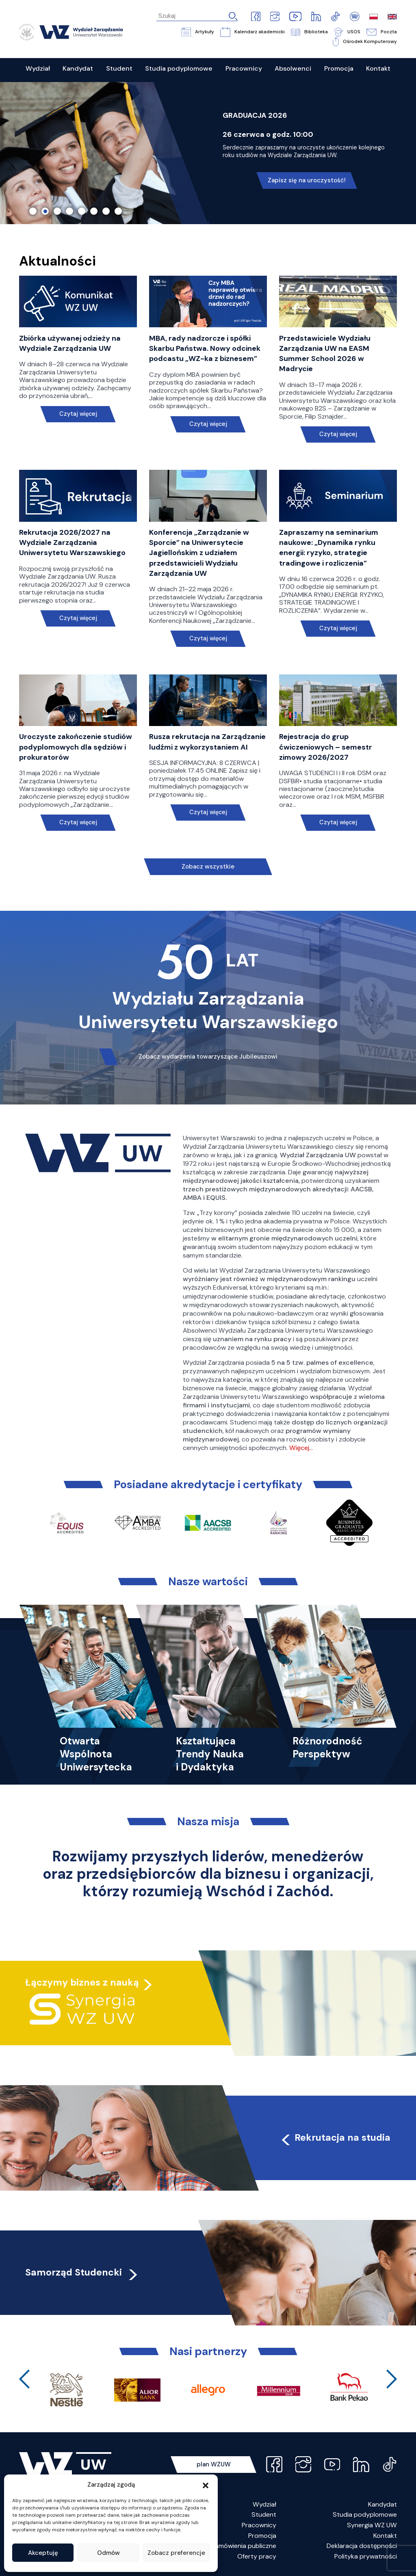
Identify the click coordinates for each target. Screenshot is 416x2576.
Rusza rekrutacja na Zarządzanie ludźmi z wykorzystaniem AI (207, 742)
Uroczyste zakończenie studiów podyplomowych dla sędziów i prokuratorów (75, 747)
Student (263, 2514)
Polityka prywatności (365, 2556)
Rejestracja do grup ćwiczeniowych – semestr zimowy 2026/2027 (325, 747)
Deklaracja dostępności (362, 2545)
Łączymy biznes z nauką (82, 1982)
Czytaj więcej (78, 414)
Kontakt (385, 2535)
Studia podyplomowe (365, 2514)
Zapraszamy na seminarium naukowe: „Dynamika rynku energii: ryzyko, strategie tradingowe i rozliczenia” (328, 547)
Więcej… (301, 1448)
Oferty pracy (256, 2556)
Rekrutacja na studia (335, 2137)
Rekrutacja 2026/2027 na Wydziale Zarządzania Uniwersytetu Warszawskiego (72, 542)
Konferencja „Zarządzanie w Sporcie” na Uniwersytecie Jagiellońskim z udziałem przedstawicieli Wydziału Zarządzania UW (199, 552)
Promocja (262, 2535)
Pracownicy (259, 2525)
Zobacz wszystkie (208, 866)
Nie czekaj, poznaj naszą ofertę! (307, 172)
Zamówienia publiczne (243, 2545)
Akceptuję (43, 2553)
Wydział (264, 2504)
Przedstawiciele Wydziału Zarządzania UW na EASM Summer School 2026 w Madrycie (324, 353)
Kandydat (382, 2504)
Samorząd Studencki (82, 2272)
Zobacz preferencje (176, 2553)
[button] (206, 2485)
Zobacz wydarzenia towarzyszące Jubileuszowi (208, 1056)
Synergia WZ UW (372, 2525)
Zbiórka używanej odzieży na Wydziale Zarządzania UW (70, 343)
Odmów (108, 2553)
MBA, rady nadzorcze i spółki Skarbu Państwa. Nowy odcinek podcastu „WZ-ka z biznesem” (204, 348)
